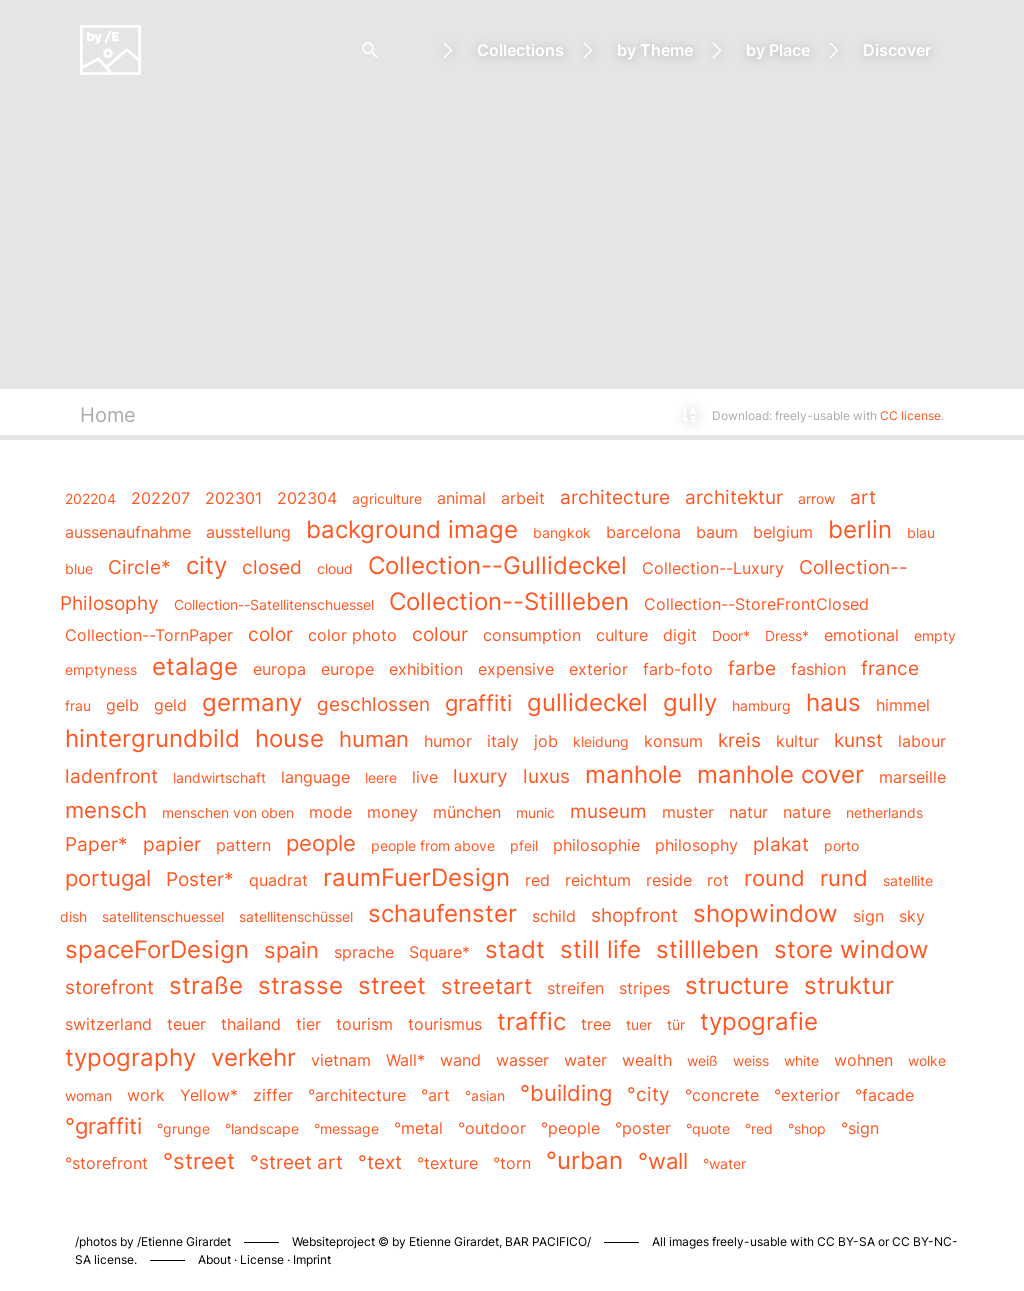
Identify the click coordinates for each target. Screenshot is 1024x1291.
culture (622, 635)
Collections (520, 50)
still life (600, 949)
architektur (734, 497)
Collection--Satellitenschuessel (274, 604)
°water (724, 1163)
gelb (122, 705)
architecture (615, 497)
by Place (778, 50)
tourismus (445, 1024)
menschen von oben (228, 812)
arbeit (523, 498)
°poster (643, 1128)
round (774, 877)
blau (921, 532)
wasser (522, 1060)
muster (688, 812)
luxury (480, 776)
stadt (515, 949)
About (214, 1259)
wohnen (863, 1060)
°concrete (722, 1095)
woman (88, 1095)
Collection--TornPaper (149, 635)
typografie (759, 1021)
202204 (90, 498)
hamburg (761, 705)
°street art (296, 1162)
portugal (108, 877)
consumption (532, 635)
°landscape (262, 1128)
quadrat (278, 880)
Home (108, 415)
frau (78, 705)
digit (680, 635)
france (890, 668)
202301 (233, 498)
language (315, 777)
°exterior (807, 1095)
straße (206, 985)
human (374, 738)
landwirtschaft (219, 777)
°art (435, 1095)
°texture (447, 1163)
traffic (531, 1021)
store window (851, 949)
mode (330, 812)
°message (346, 1128)
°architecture (357, 1095)
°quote (708, 1128)
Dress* (787, 635)
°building (566, 1092)
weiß (702, 1060)
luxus (546, 776)
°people (570, 1128)
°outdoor (492, 1128)
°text (380, 1162)
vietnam (341, 1060)
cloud (335, 568)
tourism (364, 1024)
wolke (927, 1060)
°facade (884, 1095)
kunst (858, 740)
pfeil (524, 845)
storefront (109, 987)
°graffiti (103, 1125)
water (585, 1060)
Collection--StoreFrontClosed (756, 604)
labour (922, 741)
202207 (160, 498)
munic (535, 812)
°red (759, 1128)
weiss (751, 1060)
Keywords (201, 415)
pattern (243, 845)
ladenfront (111, 776)
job (546, 741)
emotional (861, 635)
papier (172, 844)
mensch (106, 809)
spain (291, 949)
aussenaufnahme (128, 532)
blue (79, 568)
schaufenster (442, 913)
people (321, 842)
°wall (663, 1160)
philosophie (596, 845)
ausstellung (248, 532)
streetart (486, 985)
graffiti (478, 702)
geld (170, 705)
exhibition (426, 669)
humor (448, 741)
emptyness (101, 669)
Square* (439, 952)
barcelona (643, 532)
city (206, 565)
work (146, 1095)
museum (608, 811)
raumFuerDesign (416, 877)
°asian (485, 1095)
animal (461, 498)
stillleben (707, 949)
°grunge (183, 1128)
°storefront (106, 1163)
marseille (912, 777)
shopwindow (765, 913)
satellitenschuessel (163, 916)
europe (347, 669)
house (289, 738)
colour (440, 634)
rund (844, 877)
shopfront (634, 915)
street (392, 985)
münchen (467, 812)
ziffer (273, 1095)
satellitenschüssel (296, 916)
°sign (860, 1128)
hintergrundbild (152, 738)
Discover (897, 50)
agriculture (387, 498)
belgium (783, 532)
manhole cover (780, 774)
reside (669, 880)
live (425, 777)
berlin (860, 529)
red (537, 880)
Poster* (200, 879)
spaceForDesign (157, 949)
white (801, 1060)
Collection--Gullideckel (497, 565)
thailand (251, 1024)
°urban (584, 1160)
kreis (739, 740)
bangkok (562, 532)
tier (308, 1024)
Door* (731, 635)
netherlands (884, 812)
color (270, 634)
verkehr (253, 1057)
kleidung (601, 741)
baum (717, 532)
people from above (433, 845)
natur (748, 812)
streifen (575, 988)
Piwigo (773, 1221)
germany (252, 702)
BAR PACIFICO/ (548, 1241)
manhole (633, 774)
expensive (516, 669)
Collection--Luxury (713, 568)
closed (272, 567)
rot (718, 880)
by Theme (655, 50)
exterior (598, 669)
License (262, 1259)
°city (648, 1094)
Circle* (139, 567)
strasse (300, 985)
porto (841, 845)
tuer (639, 1024)
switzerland (108, 1024)
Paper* (96, 844)
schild (554, 916)
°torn (512, 1163)
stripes (644, 988)
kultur (797, 741)
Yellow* (209, 1095)
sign (868, 916)
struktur (849, 985)
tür (676, 1024)
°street (199, 1160)
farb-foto (678, 669)
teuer (186, 1024)
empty (935, 635)
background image (412, 529)
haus (833, 702)
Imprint (312, 1259)
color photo (352, 635)
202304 (307, 498)
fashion (818, 669)
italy (503, 741)
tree (596, 1024)
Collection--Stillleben (509, 601)
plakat (781, 844)
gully (690, 702)
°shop (807, 1128)
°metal (418, 1128)
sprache (364, 952)
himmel (903, 705)
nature (807, 812)
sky (912, 916)
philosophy (696, 845)
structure (737, 985)
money (392, 812)
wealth (647, 1060)
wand (460, 1060)
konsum (673, 741)
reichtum (598, 880)
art (863, 497)
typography (130, 1057)
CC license (910, 415)
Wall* (405, 1060)
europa (279, 669)
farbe (752, 668)
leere (381, 777)
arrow (816, 498)
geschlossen (373, 704)
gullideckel (587, 702)
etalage (195, 666)
